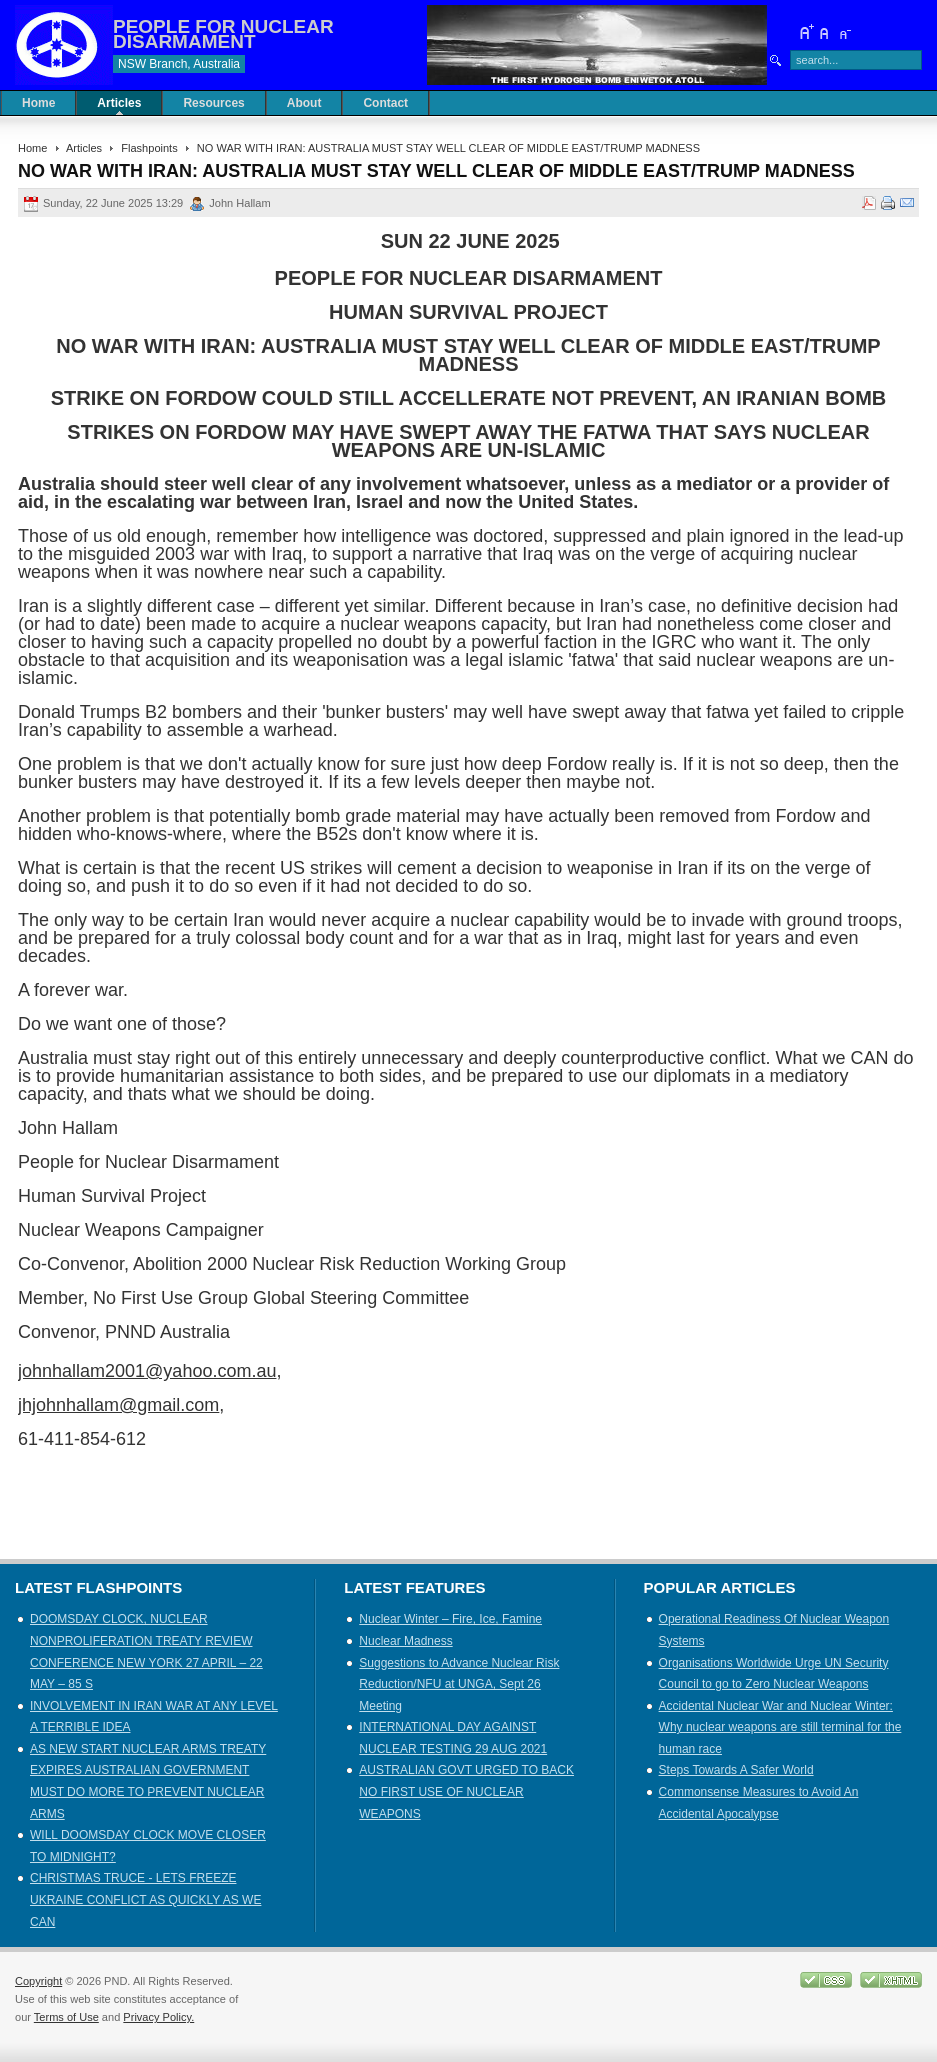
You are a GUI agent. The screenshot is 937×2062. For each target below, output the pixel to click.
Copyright (38, 1981)
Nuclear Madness (405, 1641)
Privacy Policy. (158, 2017)
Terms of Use (66, 2017)
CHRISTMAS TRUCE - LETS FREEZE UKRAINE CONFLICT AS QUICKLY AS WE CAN (145, 1899)
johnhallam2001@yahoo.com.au (147, 1371)
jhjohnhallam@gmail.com (118, 1405)
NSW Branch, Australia (179, 64)
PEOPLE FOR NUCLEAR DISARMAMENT (223, 34)
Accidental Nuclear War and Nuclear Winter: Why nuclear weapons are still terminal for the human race (780, 1727)
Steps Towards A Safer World (736, 1770)
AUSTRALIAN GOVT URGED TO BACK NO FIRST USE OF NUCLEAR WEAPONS (466, 1791)
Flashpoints (149, 148)
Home (32, 148)
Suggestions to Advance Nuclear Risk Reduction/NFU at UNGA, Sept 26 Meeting (459, 1684)
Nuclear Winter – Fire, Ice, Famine (450, 1619)
